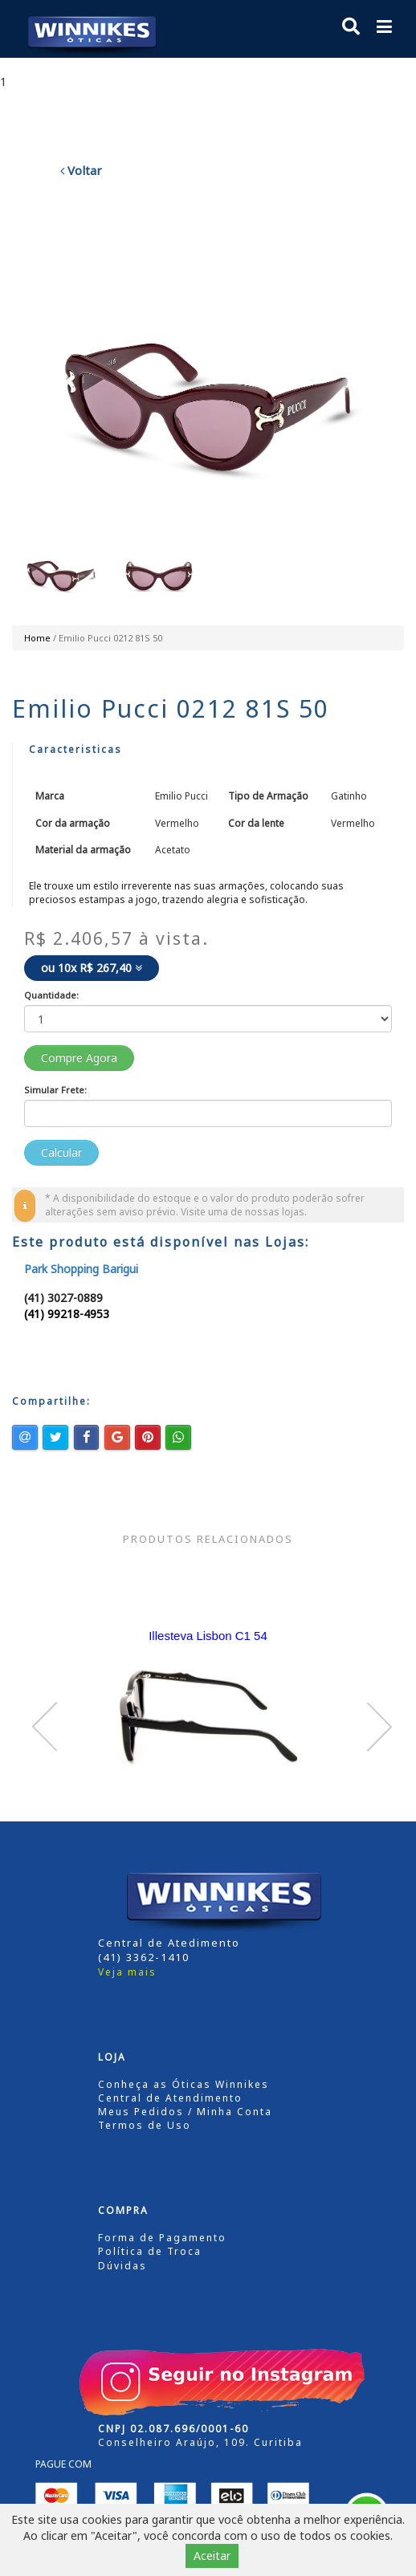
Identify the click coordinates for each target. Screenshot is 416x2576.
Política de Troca (150, 2251)
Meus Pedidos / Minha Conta (185, 2111)
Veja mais (127, 1972)
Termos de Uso (144, 2125)
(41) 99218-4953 (66, 1313)
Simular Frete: (55, 1090)
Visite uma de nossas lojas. (244, 1212)
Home (37, 638)
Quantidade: (51, 995)
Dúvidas (122, 2266)
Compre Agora (79, 1057)
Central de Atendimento (170, 2098)
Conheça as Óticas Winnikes (183, 2084)
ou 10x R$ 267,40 (91, 967)
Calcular (61, 1152)
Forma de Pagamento (162, 2237)
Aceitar (212, 2555)
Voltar (81, 170)
